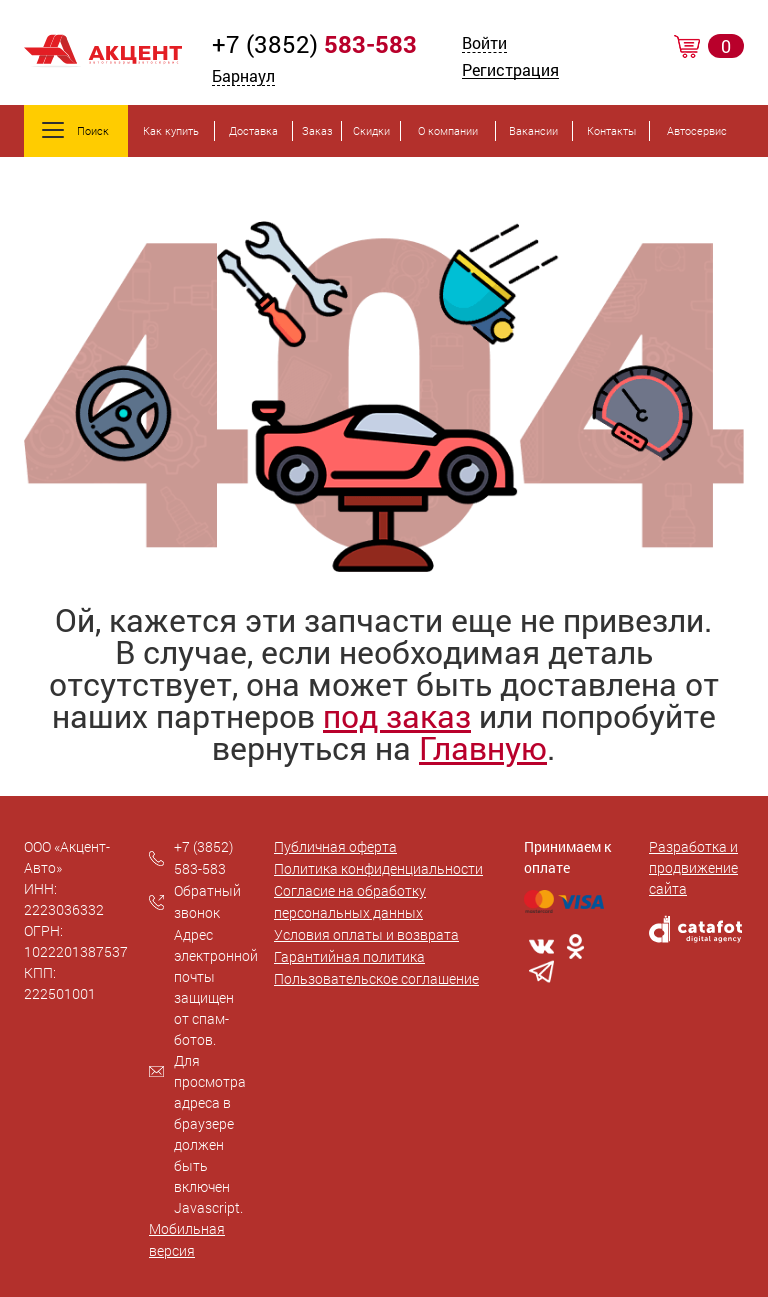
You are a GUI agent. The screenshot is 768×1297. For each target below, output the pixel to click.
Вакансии (533, 130)
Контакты (611, 130)
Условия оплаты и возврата (366, 934)
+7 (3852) (314, 44)
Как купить (171, 130)
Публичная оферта (335, 846)
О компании (448, 130)
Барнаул (243, 75)
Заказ (317, 130)
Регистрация (510, 71)
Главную (483, 747)
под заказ (397, 715)
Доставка (253, 130)
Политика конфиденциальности (378, 868)
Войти (484, 44)
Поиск (75, 130)
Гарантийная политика (349, 956)
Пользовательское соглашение (376, 978)
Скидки (371, 130)
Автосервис (697, 130)
